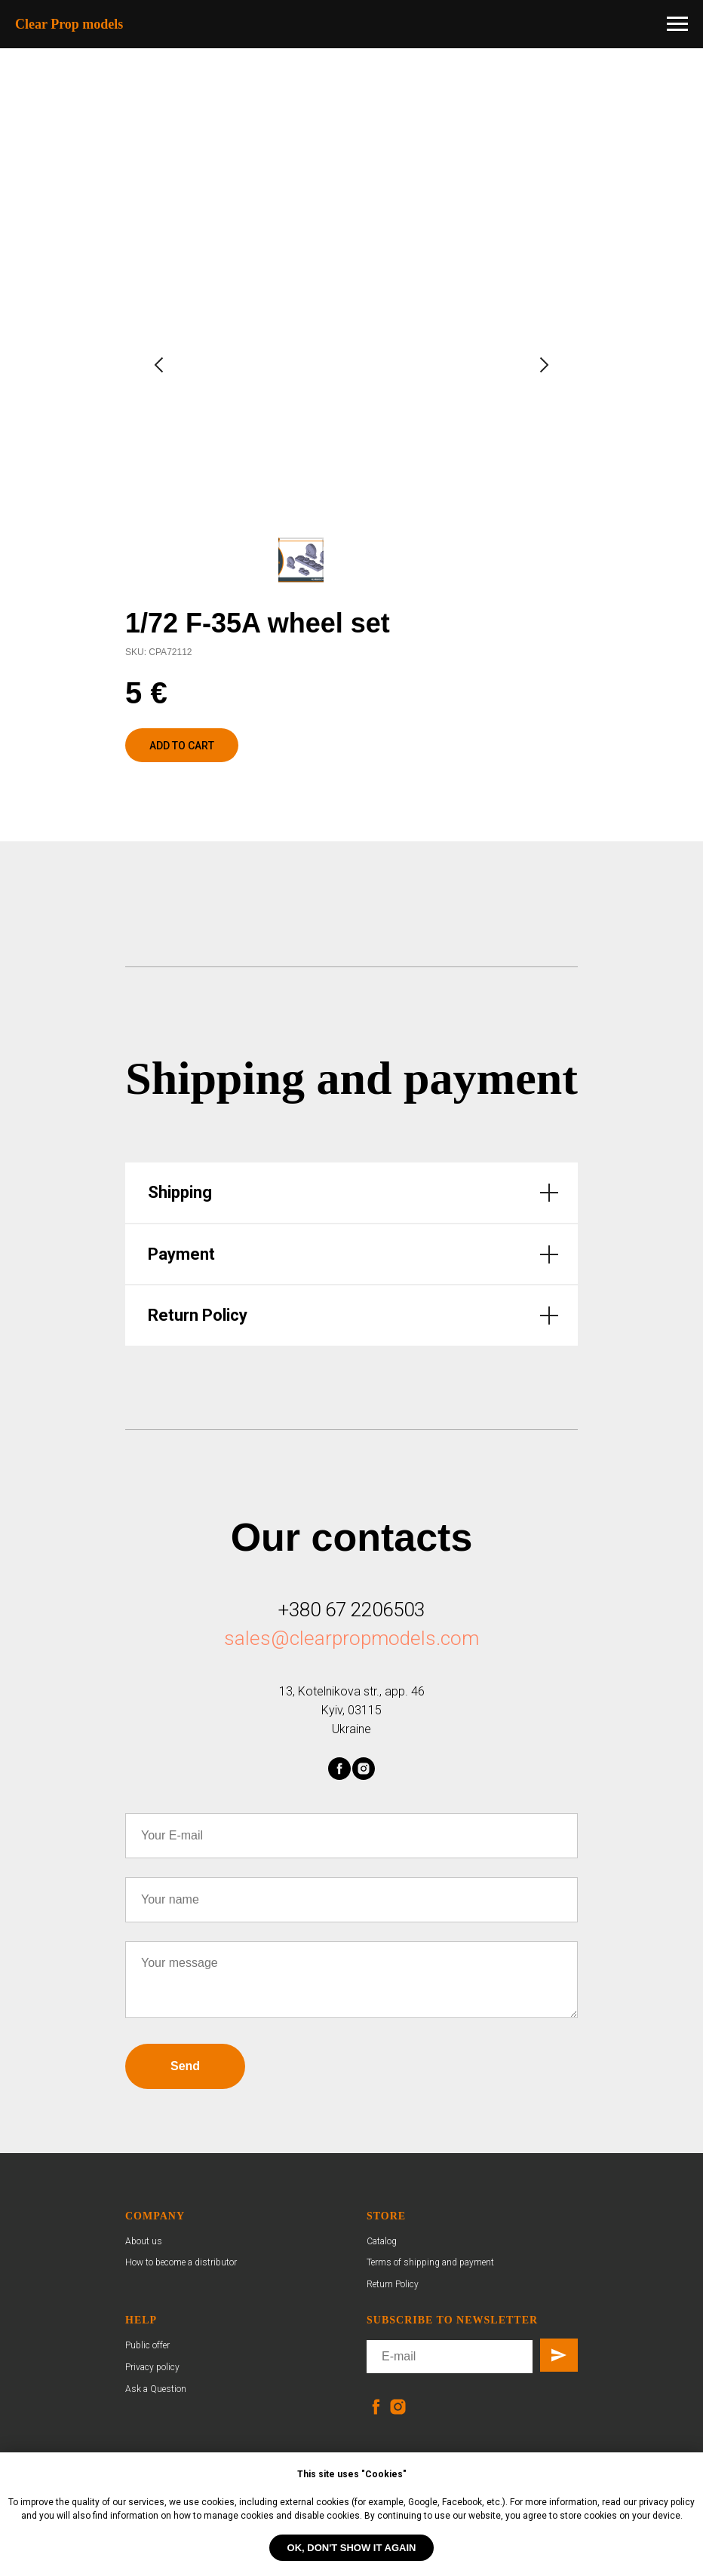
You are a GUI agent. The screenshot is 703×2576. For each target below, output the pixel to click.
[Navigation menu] (677, 24)
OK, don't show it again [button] (351, 2547)
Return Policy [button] (393, 2284)
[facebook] (339, 1768)
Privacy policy (152, 2367)
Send (185, 2066)
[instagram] (363, 1768)
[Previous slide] (159, 365)
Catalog (382, 2241)
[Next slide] (544, 365)
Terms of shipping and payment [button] (430, 2262)
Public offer (147, 2345)
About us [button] (143, 2241)
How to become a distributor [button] (181, 2262)
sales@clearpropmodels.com (351, 1638)
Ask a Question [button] (155, 2389)
